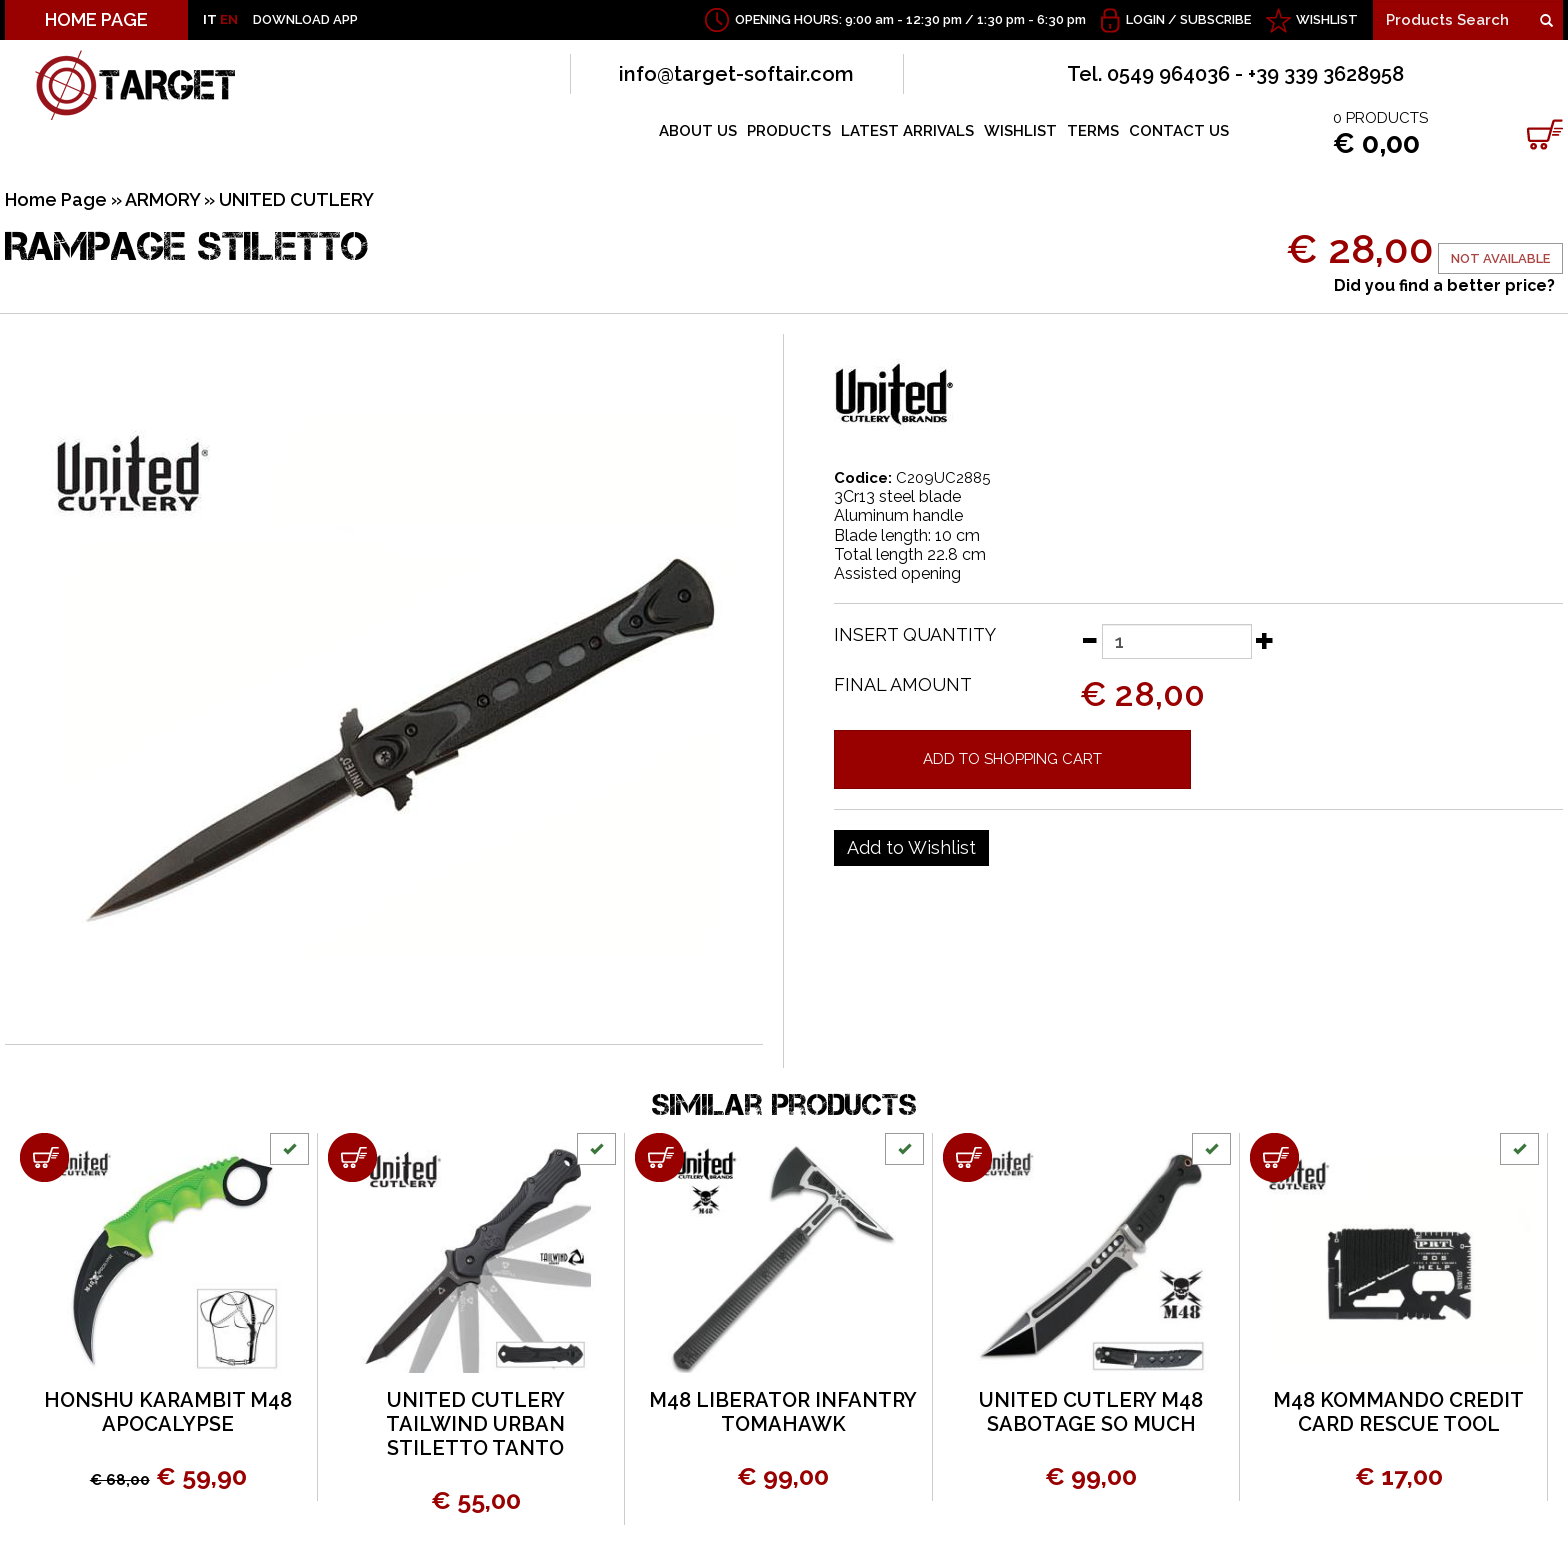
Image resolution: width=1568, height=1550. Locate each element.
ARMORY (162, 199)
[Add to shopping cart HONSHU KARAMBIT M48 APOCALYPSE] (44, 1157)
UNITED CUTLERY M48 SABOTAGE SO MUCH (1091, 1412)
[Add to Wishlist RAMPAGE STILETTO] (911, 848)
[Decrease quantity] (1089, 640)
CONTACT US (1179, 131)
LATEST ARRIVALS (907, 131)
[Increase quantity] (1265, 640)
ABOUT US (698, 131)
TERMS (1093, 131)
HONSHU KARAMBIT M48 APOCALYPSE (168, 1412)
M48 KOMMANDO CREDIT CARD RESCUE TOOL (1398, 1412)
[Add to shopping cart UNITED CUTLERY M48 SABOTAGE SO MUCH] (967, 1157)
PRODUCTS (789, 131)
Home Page (56, 199)
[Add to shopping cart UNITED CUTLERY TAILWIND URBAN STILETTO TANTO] (352, 1157)
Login (1145, 19)
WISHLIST (1327, 19)
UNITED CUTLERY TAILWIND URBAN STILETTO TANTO (475, 1424)
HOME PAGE (96, 19)
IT (210, 19)
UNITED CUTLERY (296, 199)
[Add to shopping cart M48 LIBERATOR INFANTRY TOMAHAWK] (659, 1157)
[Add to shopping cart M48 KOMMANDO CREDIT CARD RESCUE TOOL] (1274, 1157)
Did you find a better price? (1444, 285)
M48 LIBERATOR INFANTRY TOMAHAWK (783, 1412)
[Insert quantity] (1177, 641)
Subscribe (1215, 19)
